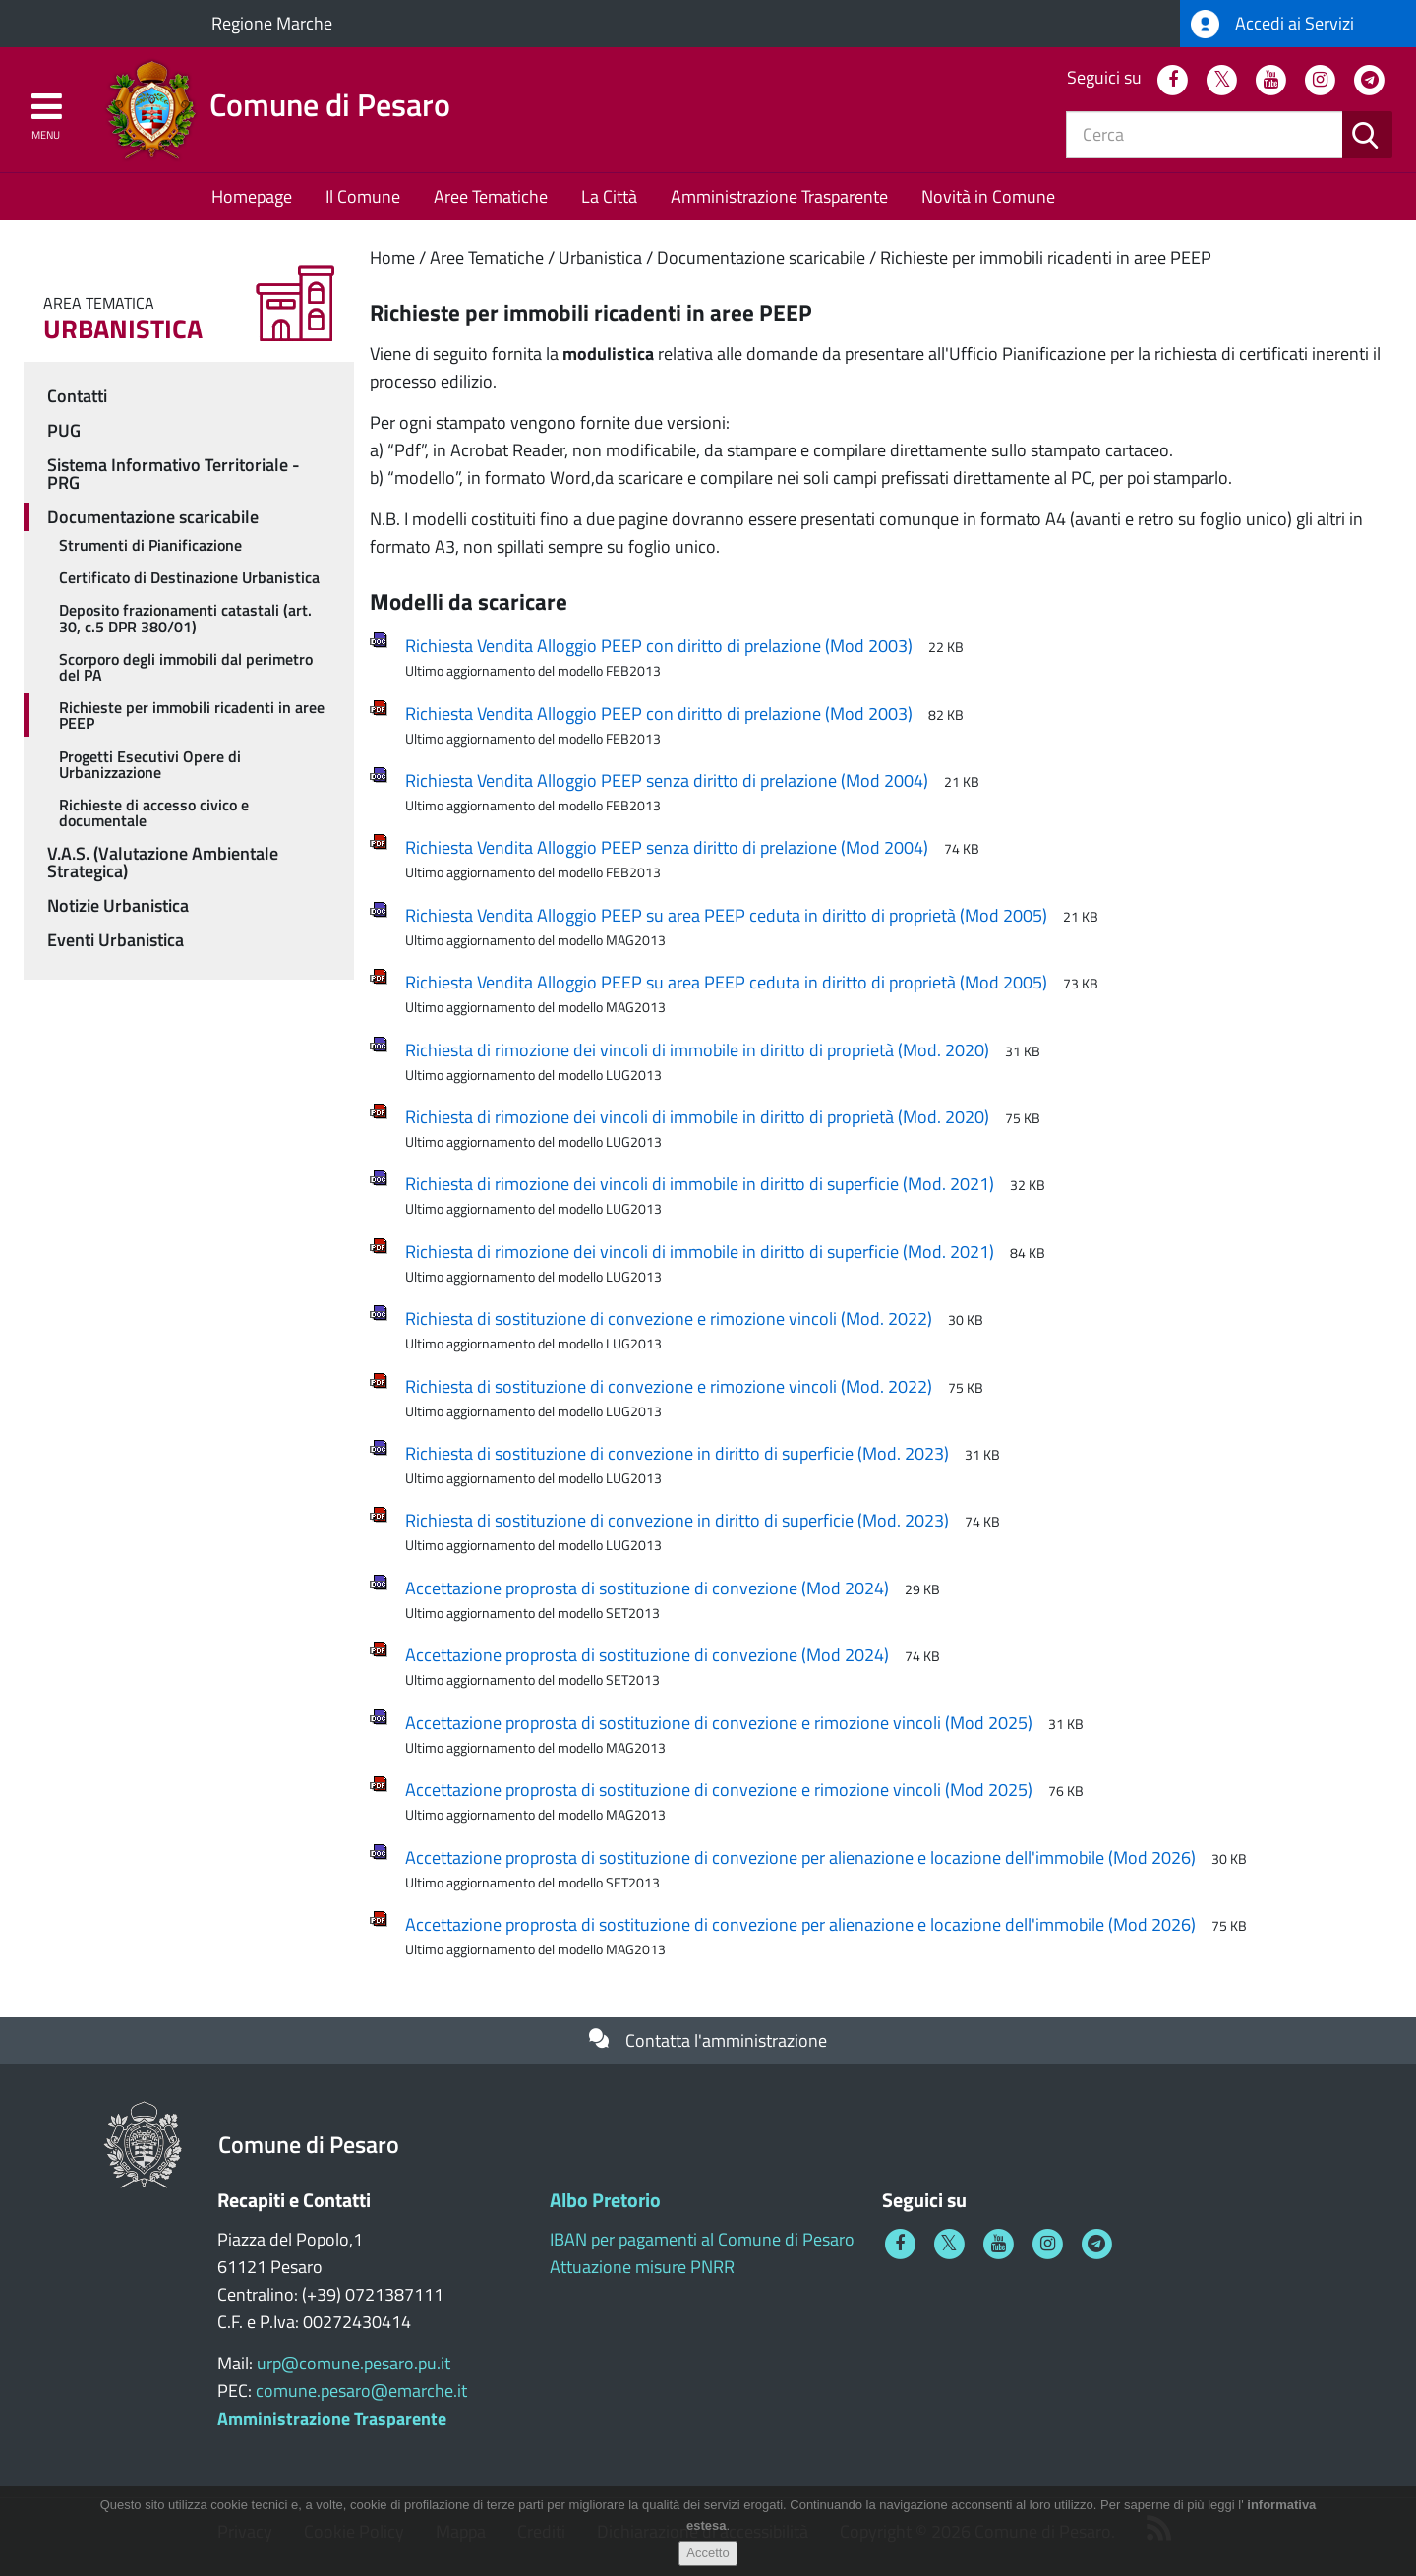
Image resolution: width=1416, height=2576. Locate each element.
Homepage (251, 196)
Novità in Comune (988, 196)
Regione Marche (271, 23)
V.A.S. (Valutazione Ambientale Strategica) (162, 862)
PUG (64, 430)
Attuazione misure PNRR (642, 2266)
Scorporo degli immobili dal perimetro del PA (186, 667)
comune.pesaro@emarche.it (361, 2390)
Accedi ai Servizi (1272, 24)
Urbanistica (600, 257)
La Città (609, 196)
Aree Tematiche (491, 196)
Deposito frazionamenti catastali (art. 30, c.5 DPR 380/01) (185, 617)
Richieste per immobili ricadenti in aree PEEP (1045, 257)
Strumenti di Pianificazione (150, 545)
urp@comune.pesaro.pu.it (353, 2363)
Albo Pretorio (605, 2200)
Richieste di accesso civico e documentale (154, 812)
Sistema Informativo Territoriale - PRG (173, 473)
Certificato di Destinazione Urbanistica (189, 577)
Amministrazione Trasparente (779, 196)
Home (392, 257)
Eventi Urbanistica (115, 940)
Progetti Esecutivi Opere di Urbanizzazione (150, 764)
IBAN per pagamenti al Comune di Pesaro (702, 2239)
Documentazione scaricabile (761, 257)
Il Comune (362, 196)
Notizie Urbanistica (118, 905)
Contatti (77, 396)
